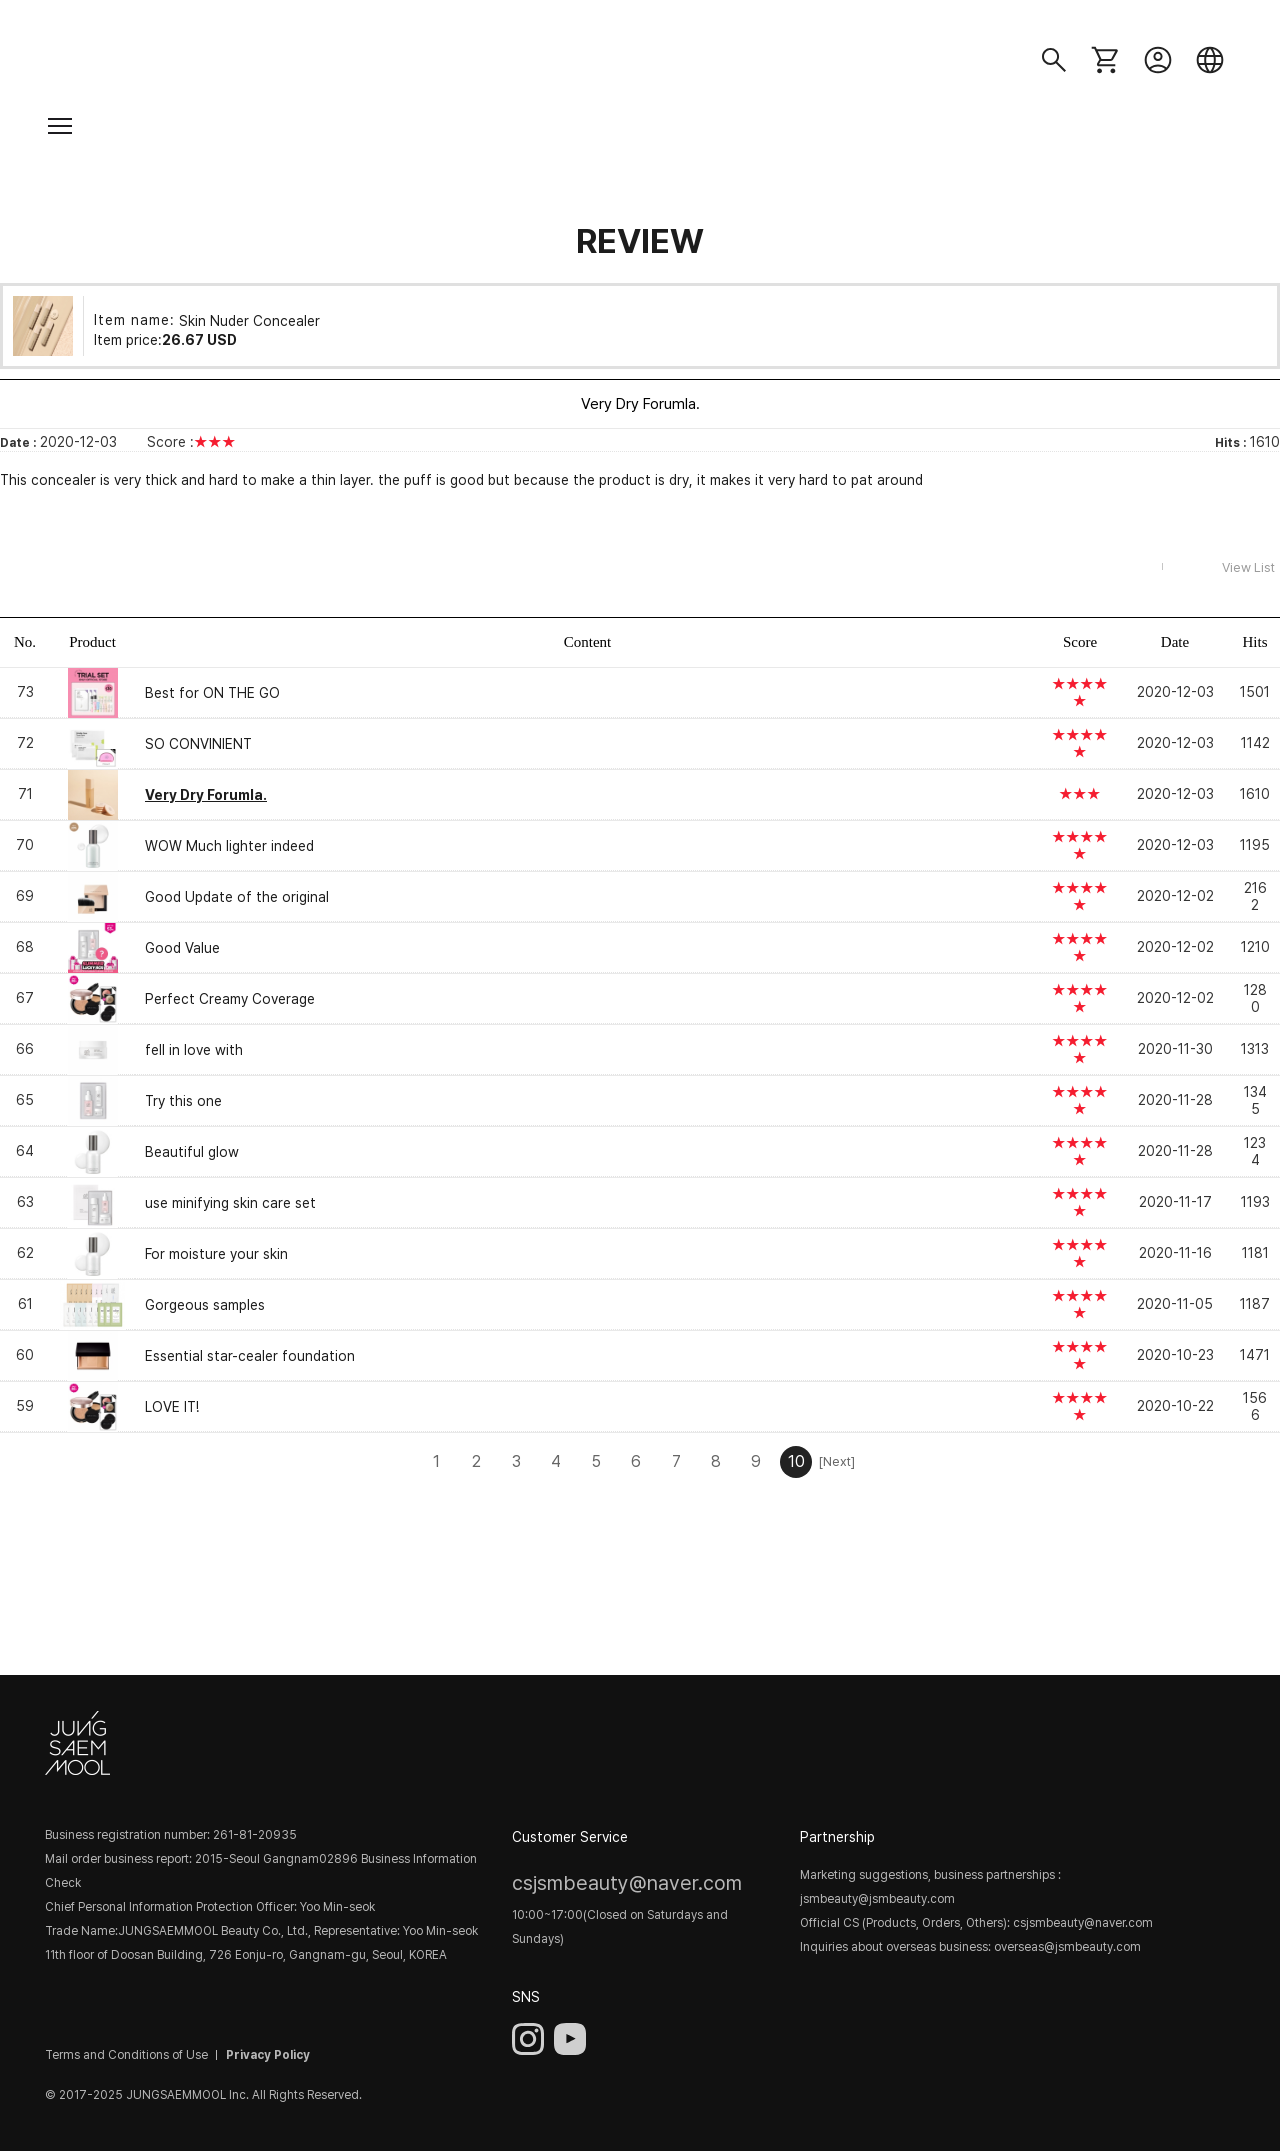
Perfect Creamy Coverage (230, 999)
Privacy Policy (268, 2055)
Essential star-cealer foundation (250, 1356)
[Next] (836, 1461)
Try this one (183, 1101)
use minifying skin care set (230, 1203)
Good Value (182, 948)
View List (1248, 567)
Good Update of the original (237, 897)
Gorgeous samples (205, 1305)
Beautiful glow (192, 1152)
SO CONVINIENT (198, 744)
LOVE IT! (172, 1407)
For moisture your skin (216, 1254)
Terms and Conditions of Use (126, 2055)
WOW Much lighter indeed (229, 846)
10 (796, 1461)
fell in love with (194, 1050)
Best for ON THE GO (212, 693)
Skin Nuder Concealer (249, 320)
